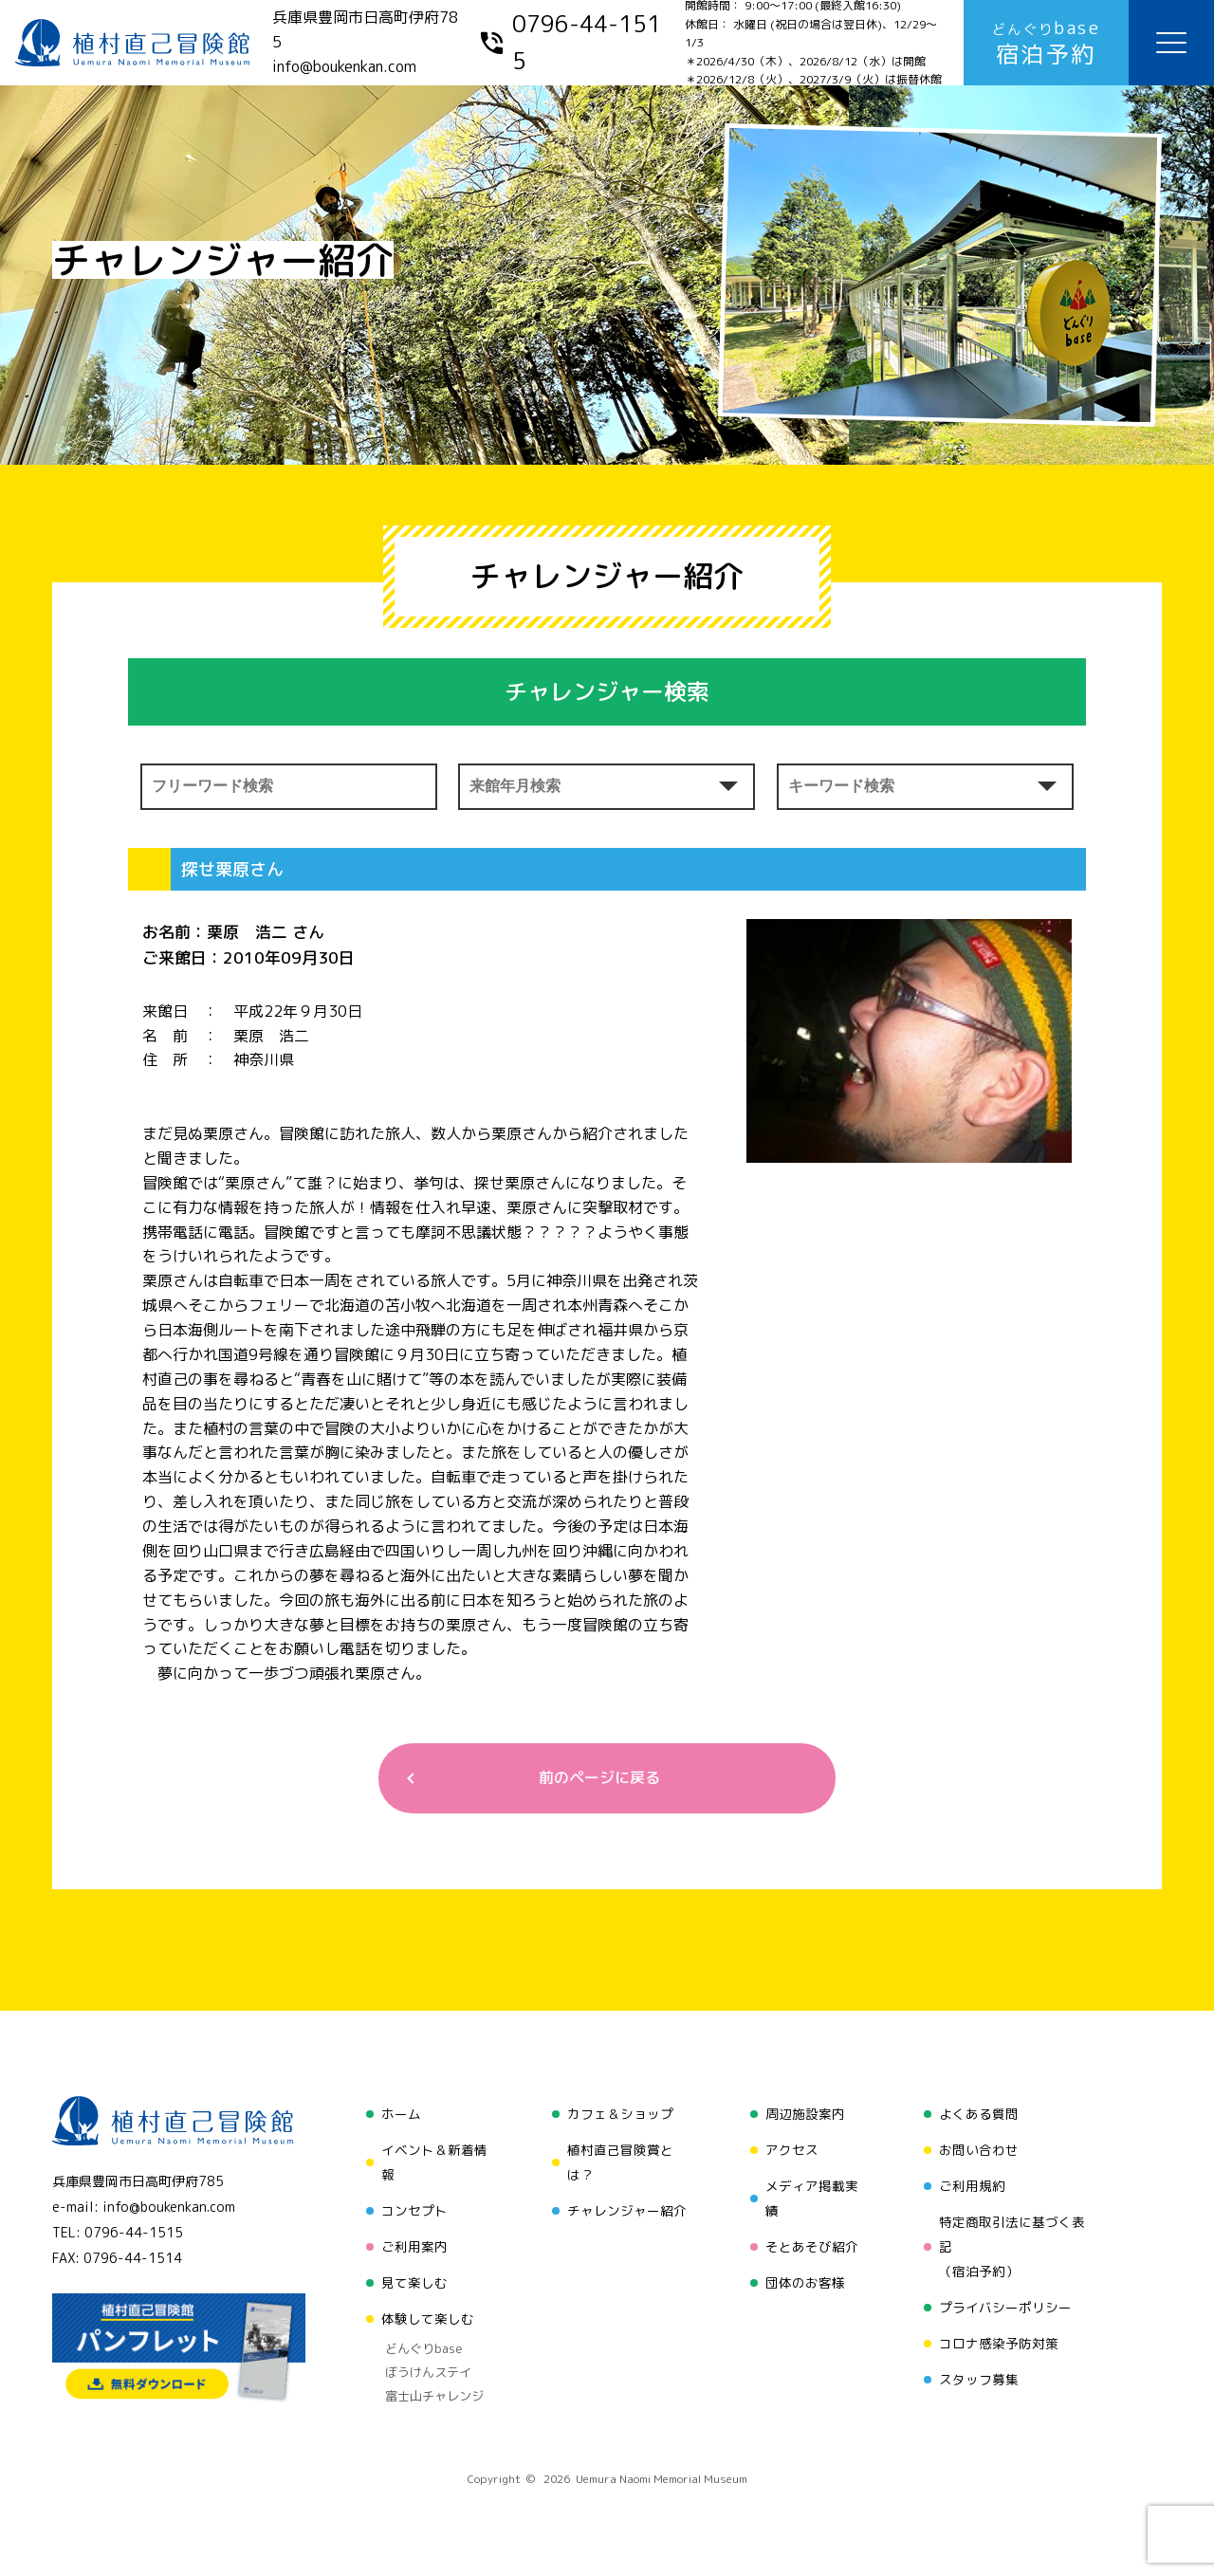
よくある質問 (979, 2114)
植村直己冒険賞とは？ (620, 2162)
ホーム (401, 2114)
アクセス (792, 2150)
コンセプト (414, 2210)
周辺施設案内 (805, 2114)
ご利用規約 (972, 2186)
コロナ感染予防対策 (998, 2343)
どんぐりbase (424, 2348)
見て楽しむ (414, 2282)
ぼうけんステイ (428, 2372)
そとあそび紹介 (811, 2246)
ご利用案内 (414, 2246)
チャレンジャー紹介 (627, 2210)
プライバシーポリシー (1005, 2307)
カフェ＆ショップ (620, 2114)
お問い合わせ (979, 2150)
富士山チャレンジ (434, 2395)
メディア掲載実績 (811, 2198)
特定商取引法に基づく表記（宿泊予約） (1012, 2246)
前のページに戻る (599, 1777)
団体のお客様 (805, 2282)
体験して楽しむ (427, 2318)
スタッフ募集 (979, 2379)
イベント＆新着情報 (434, 2162)
